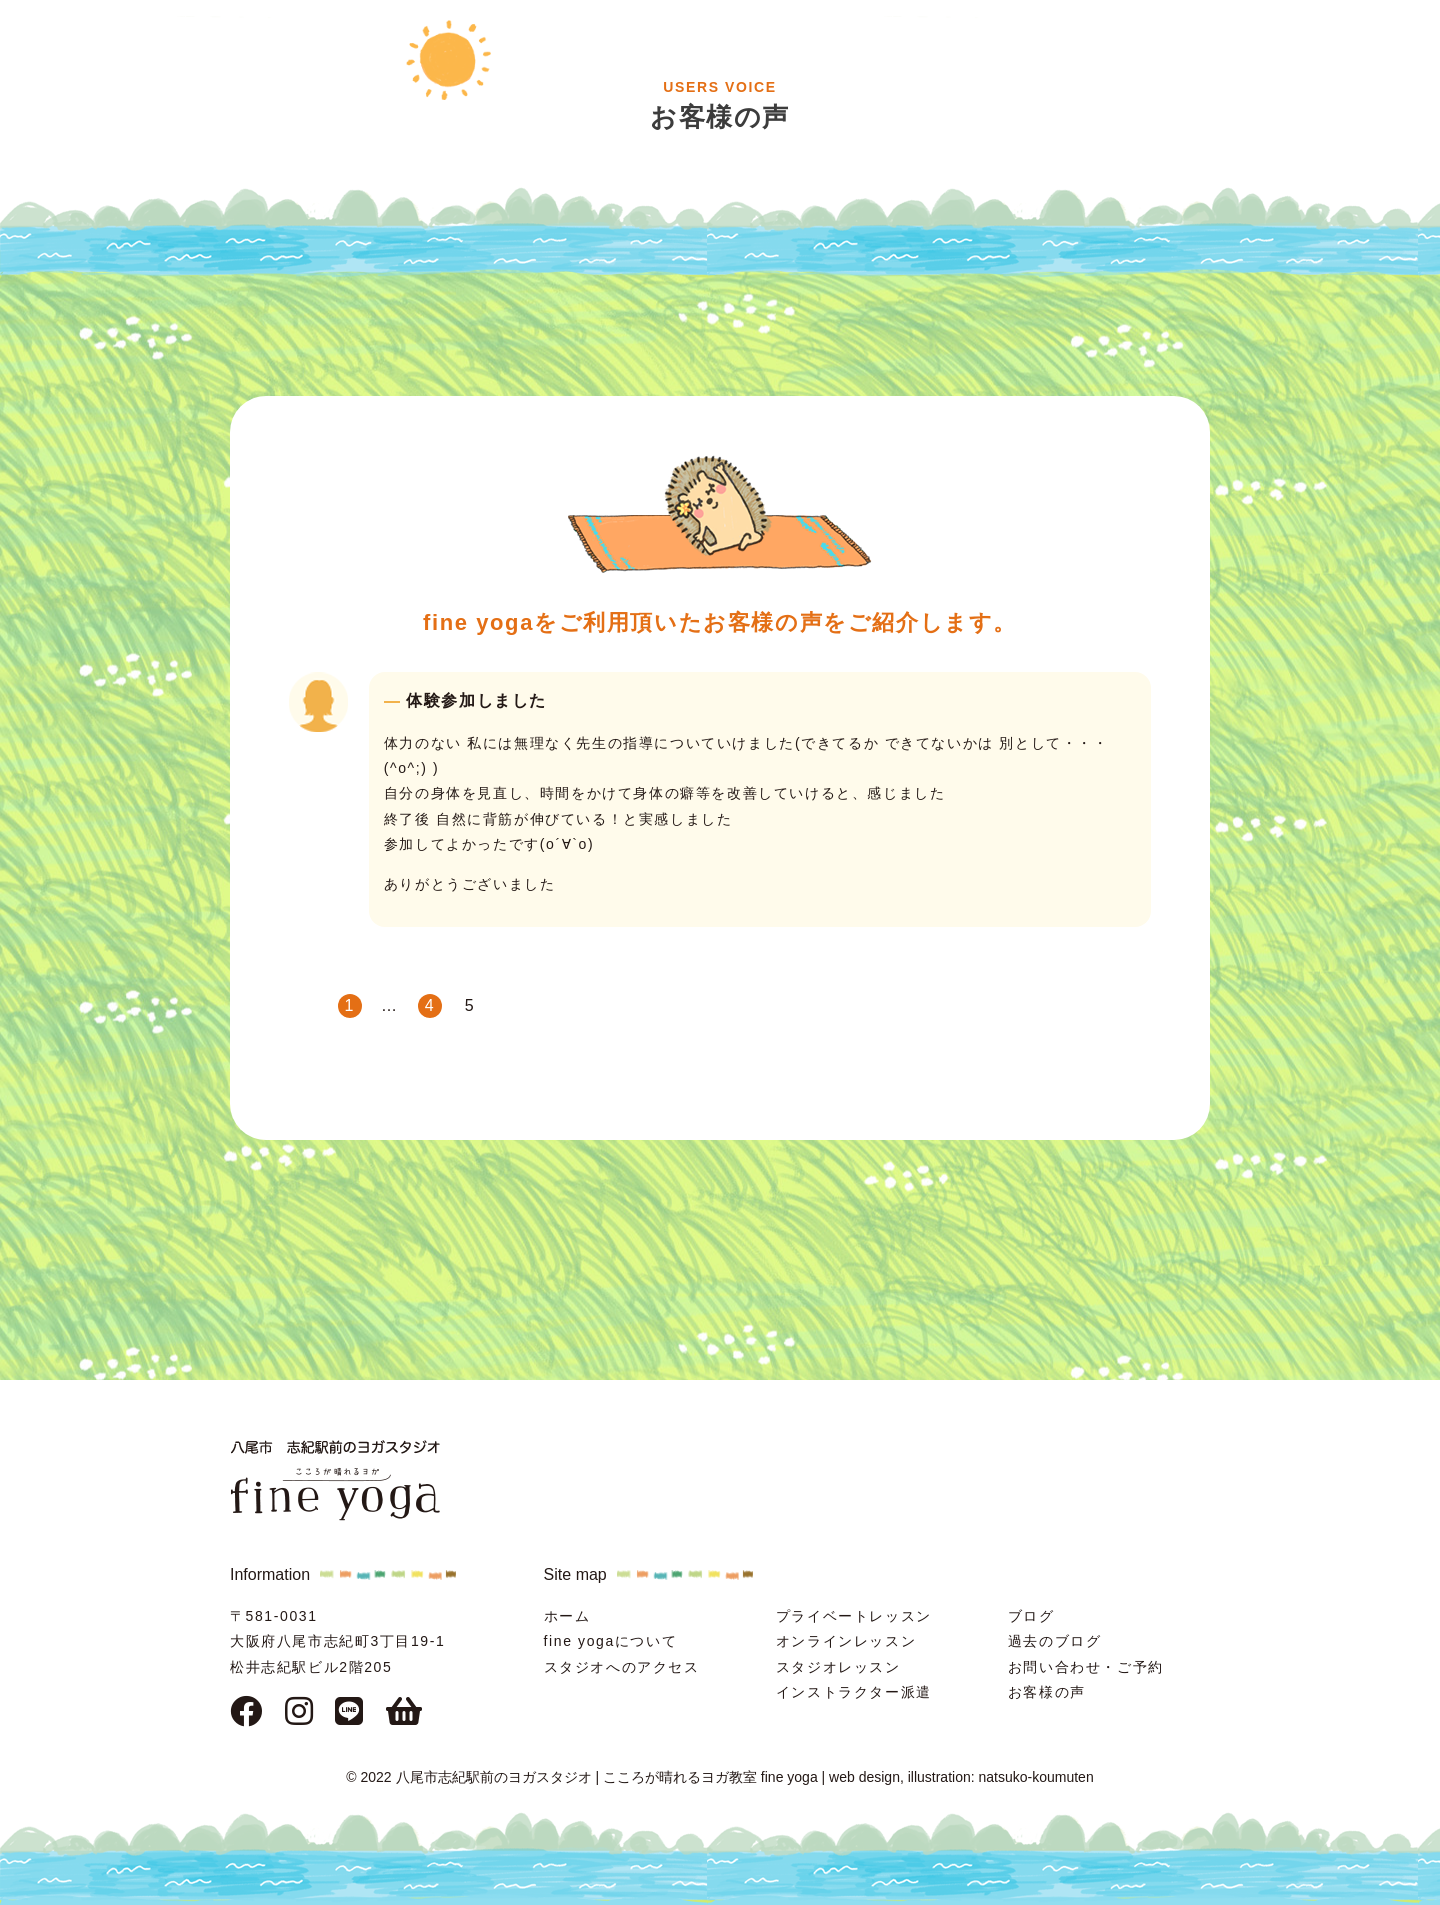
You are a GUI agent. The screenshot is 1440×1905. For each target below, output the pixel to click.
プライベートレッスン (854, 1616)
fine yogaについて (611, 1641)
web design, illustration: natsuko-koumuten (961, 1777)
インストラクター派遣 (854, 1692)
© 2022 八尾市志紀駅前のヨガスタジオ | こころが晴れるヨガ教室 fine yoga (581, 1777)
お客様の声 (1047, 1692)
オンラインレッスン (846, 1641)
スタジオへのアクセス (622, 1667)
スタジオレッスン (838, 1667)
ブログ (1031, 1616)
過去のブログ (1055, 1641)
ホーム (567, 1616)
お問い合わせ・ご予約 (1086, 1667)
